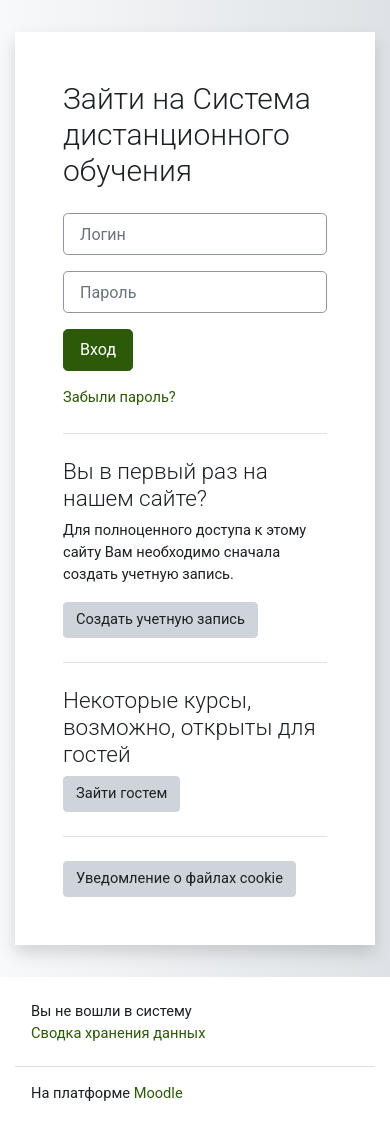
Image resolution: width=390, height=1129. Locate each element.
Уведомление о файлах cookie (179, 878)
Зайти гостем (121, 793)
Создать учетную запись (160, 619)
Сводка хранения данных (118, 1033)
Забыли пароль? (119, 397)
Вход (98, 349)
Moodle (158, 1093)
